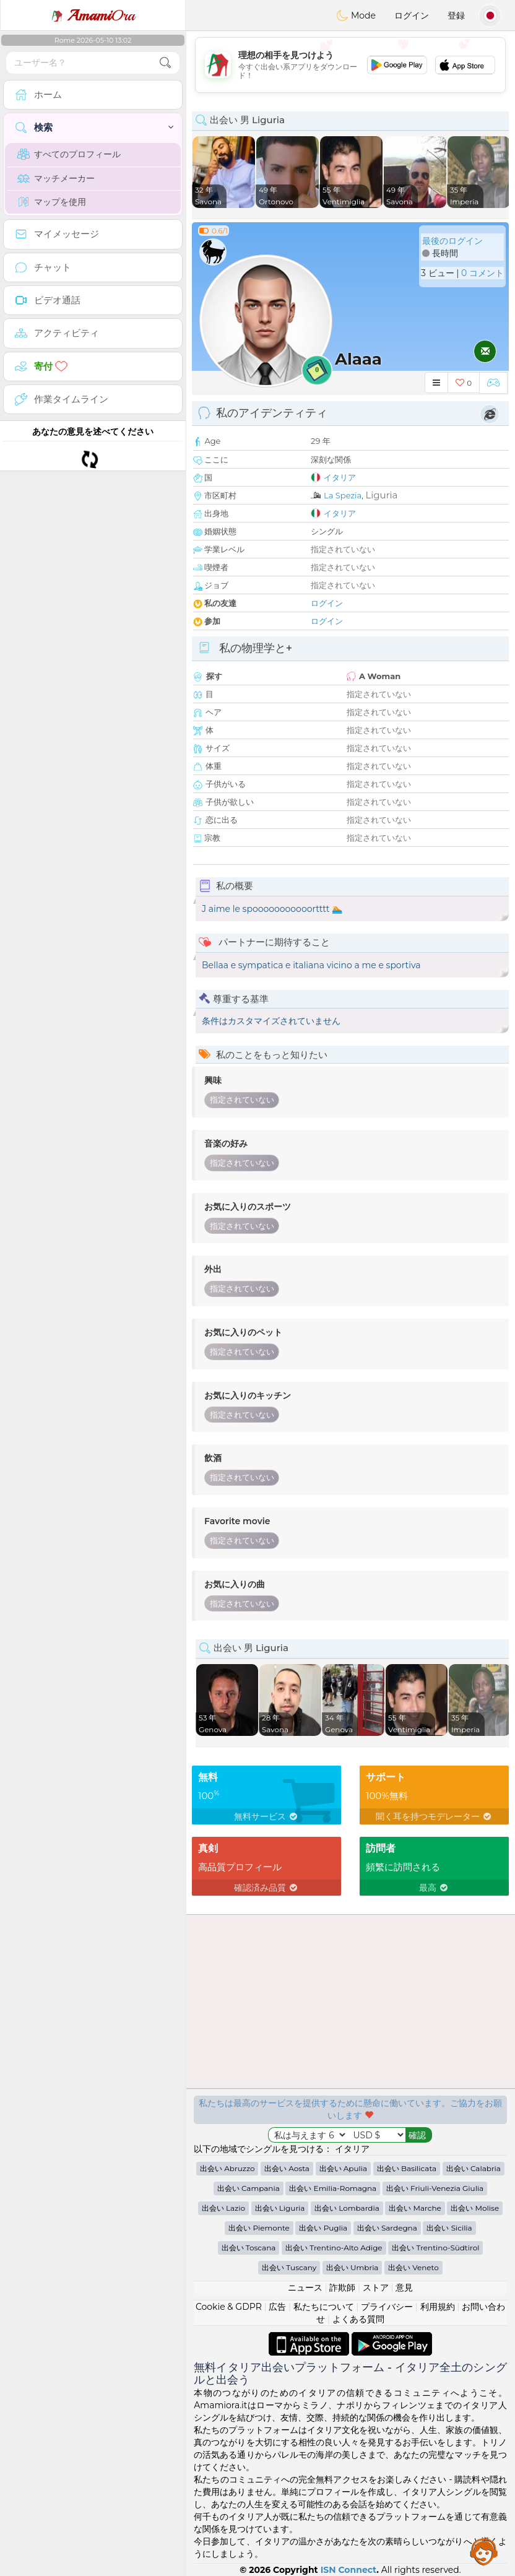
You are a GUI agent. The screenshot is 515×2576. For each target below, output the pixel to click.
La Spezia (342, 495)
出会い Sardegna (387, 2227)
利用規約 (437, 2306)
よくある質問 (358, 2319)
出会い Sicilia (449, 2227)
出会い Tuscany (289, 2267)
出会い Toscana (249, 2247)
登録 (456, 15)
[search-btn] (165, 63)
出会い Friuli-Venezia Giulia (434, 2188)
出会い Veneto (413, 2267)
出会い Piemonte (259, 2227)
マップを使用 (51, 202)
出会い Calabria (473, 2168)
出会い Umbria (352, 2267)
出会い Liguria (280, 2208)
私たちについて (323, 2306)
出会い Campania (248, 2188)
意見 (404, 2287)
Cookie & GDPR (229, 2306)
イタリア (340, 477)
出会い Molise (475, 2208)
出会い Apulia (343, 2168)
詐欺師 (342, 2287)
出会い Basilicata (406, 2168)
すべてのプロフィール (69, 154)
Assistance (484, 2551)
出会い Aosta (286, 2168)
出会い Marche (415, 2208)
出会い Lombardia (346, 2208)
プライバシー (387, 2306)
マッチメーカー (56, 178)
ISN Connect (349, 2569)
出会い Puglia (323, 2227)
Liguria (381, 495)
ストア (376, 2287)
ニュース (305, 2287)
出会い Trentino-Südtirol (435, 2247)
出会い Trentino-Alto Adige (334, 2247)
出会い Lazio (223, 2208)
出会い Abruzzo (227, 2168)
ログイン (411, 15)
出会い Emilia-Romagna (332, 2188)
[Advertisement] (350, 65)
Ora (93, 15)
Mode (356, 15)
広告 (277, 2306)
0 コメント (482, 273)
